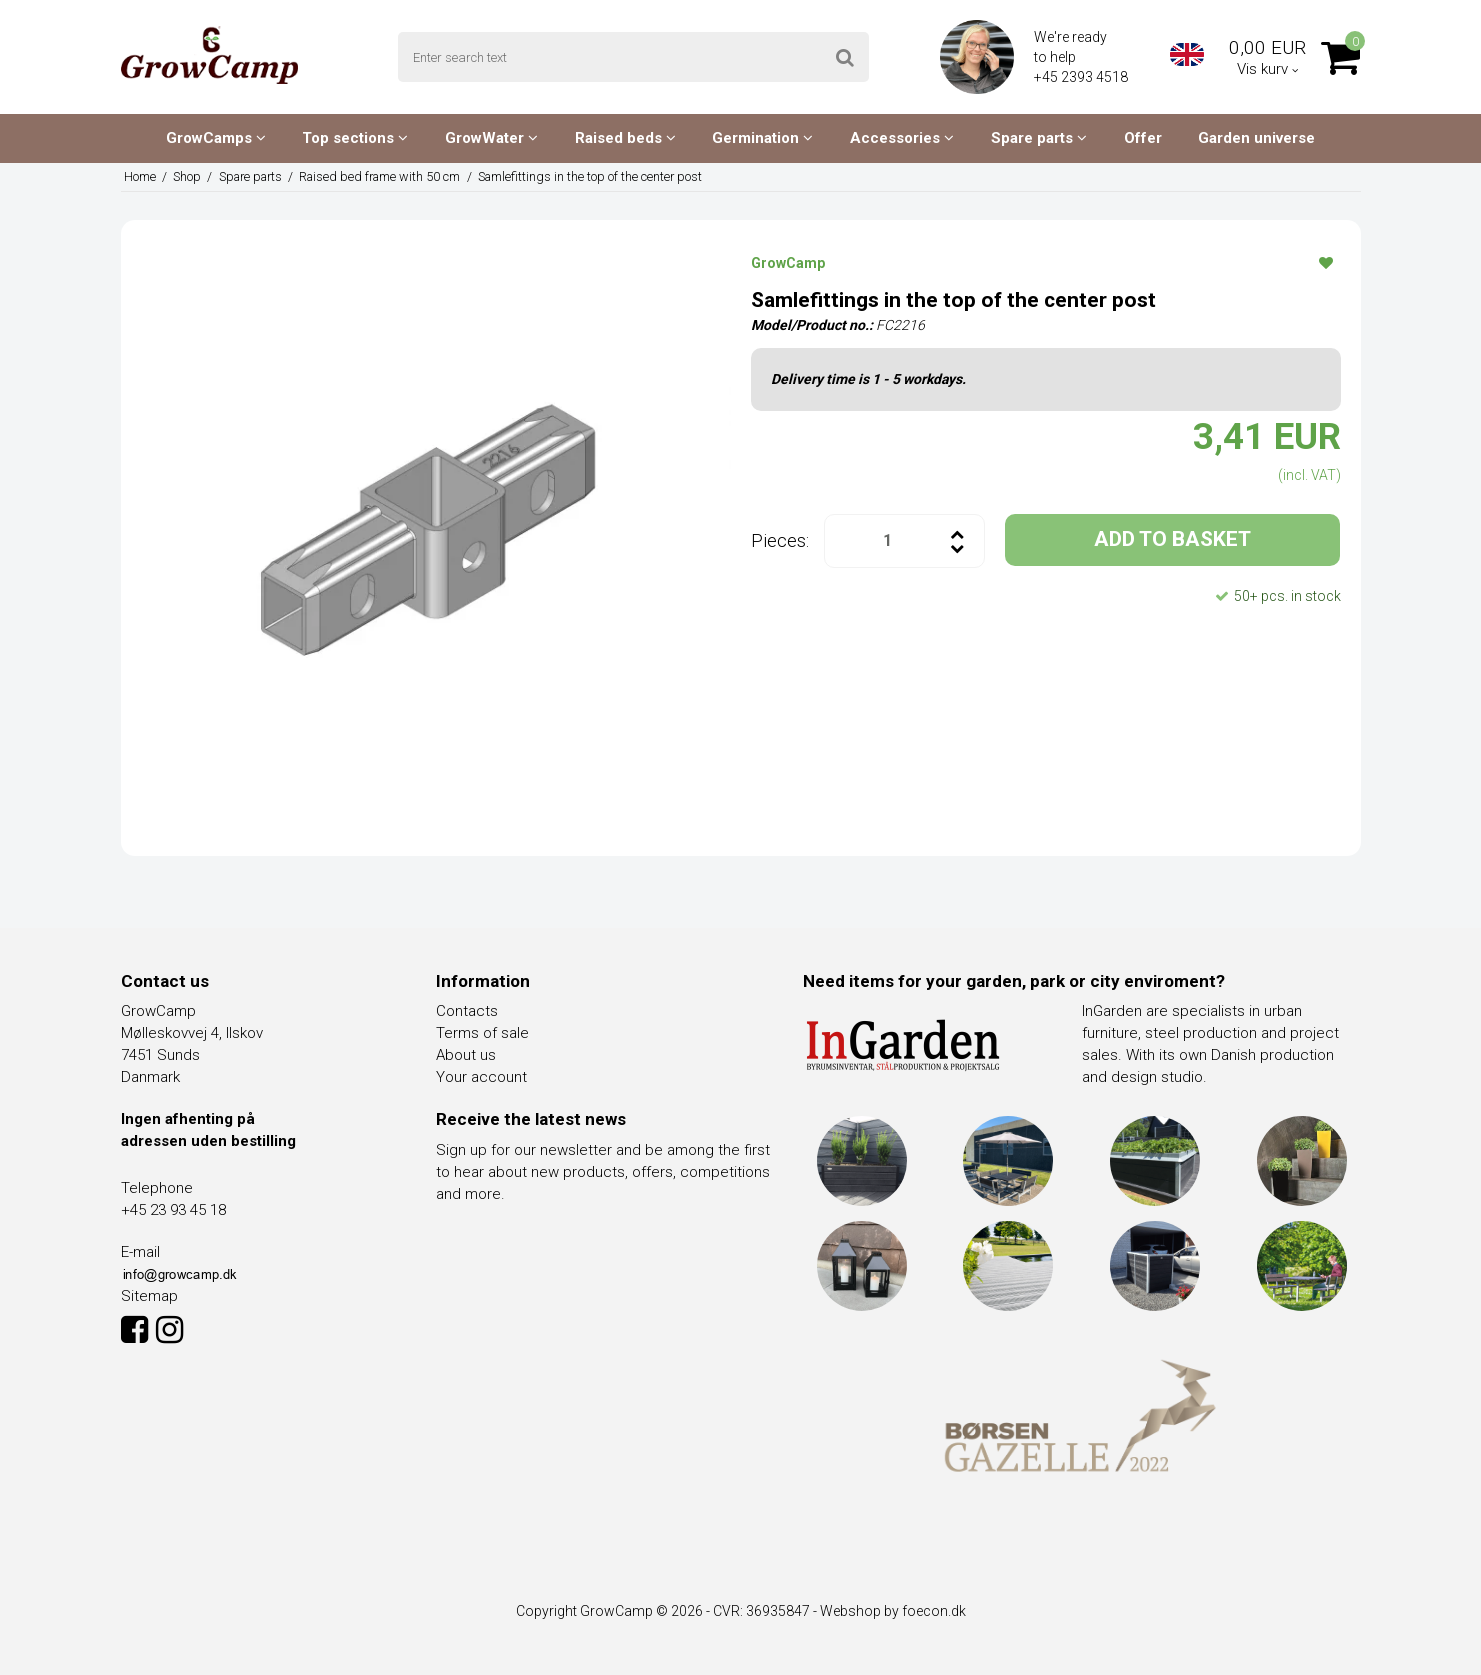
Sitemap (149, 1296)
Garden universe (1256, 138)
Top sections (355, 138)
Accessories (902, 138)
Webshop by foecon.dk (893, 1611)
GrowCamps (216, 138)
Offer (1143, 138)
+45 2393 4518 (1082, 77)
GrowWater (491, 138)
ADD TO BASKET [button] (1172, 539)
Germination (762, 138)
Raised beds (625, 138)
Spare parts (1039, 138)
